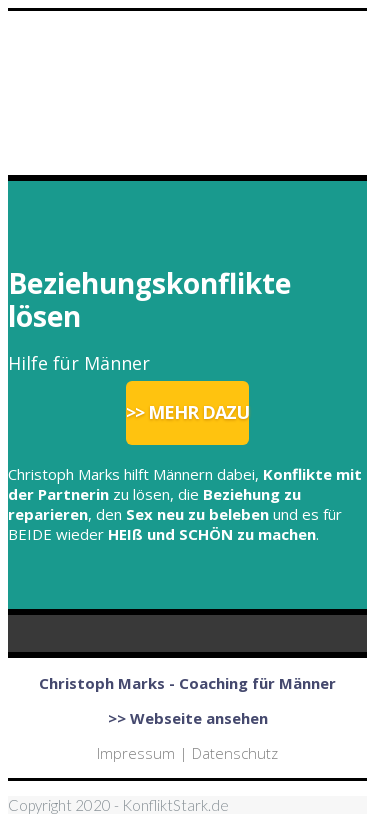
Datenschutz (235, 753)
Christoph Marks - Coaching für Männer (187, 683)
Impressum (136, 753)
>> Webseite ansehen (188, 718)
